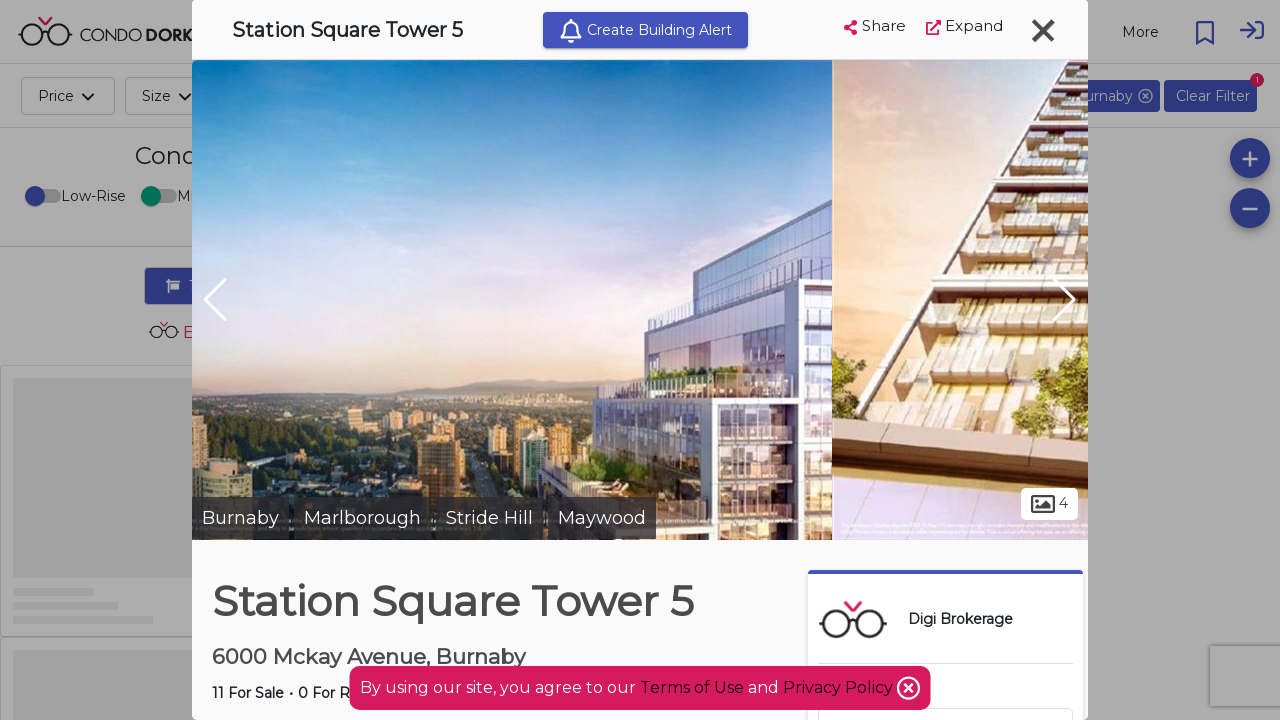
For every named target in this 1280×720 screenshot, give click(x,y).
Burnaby (240, 518)
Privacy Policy (840, 687)
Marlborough (362, 518)
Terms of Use (692, 687)
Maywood (602, 518)
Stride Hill (489, 518)
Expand (964, 25)
